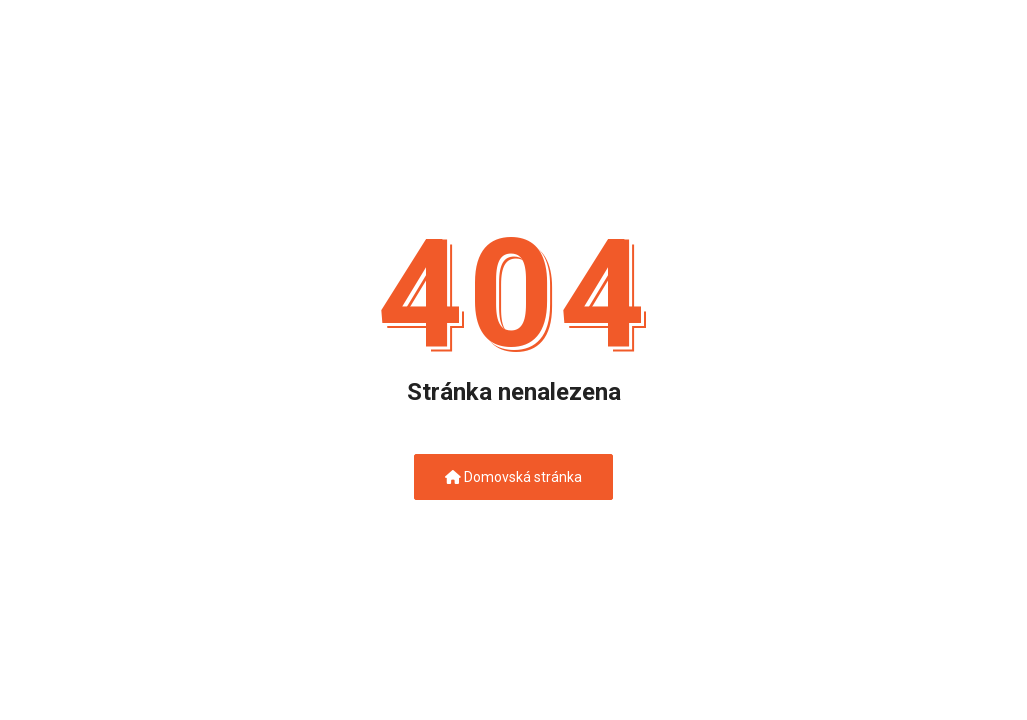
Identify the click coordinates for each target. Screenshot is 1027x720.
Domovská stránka (513, 477)
